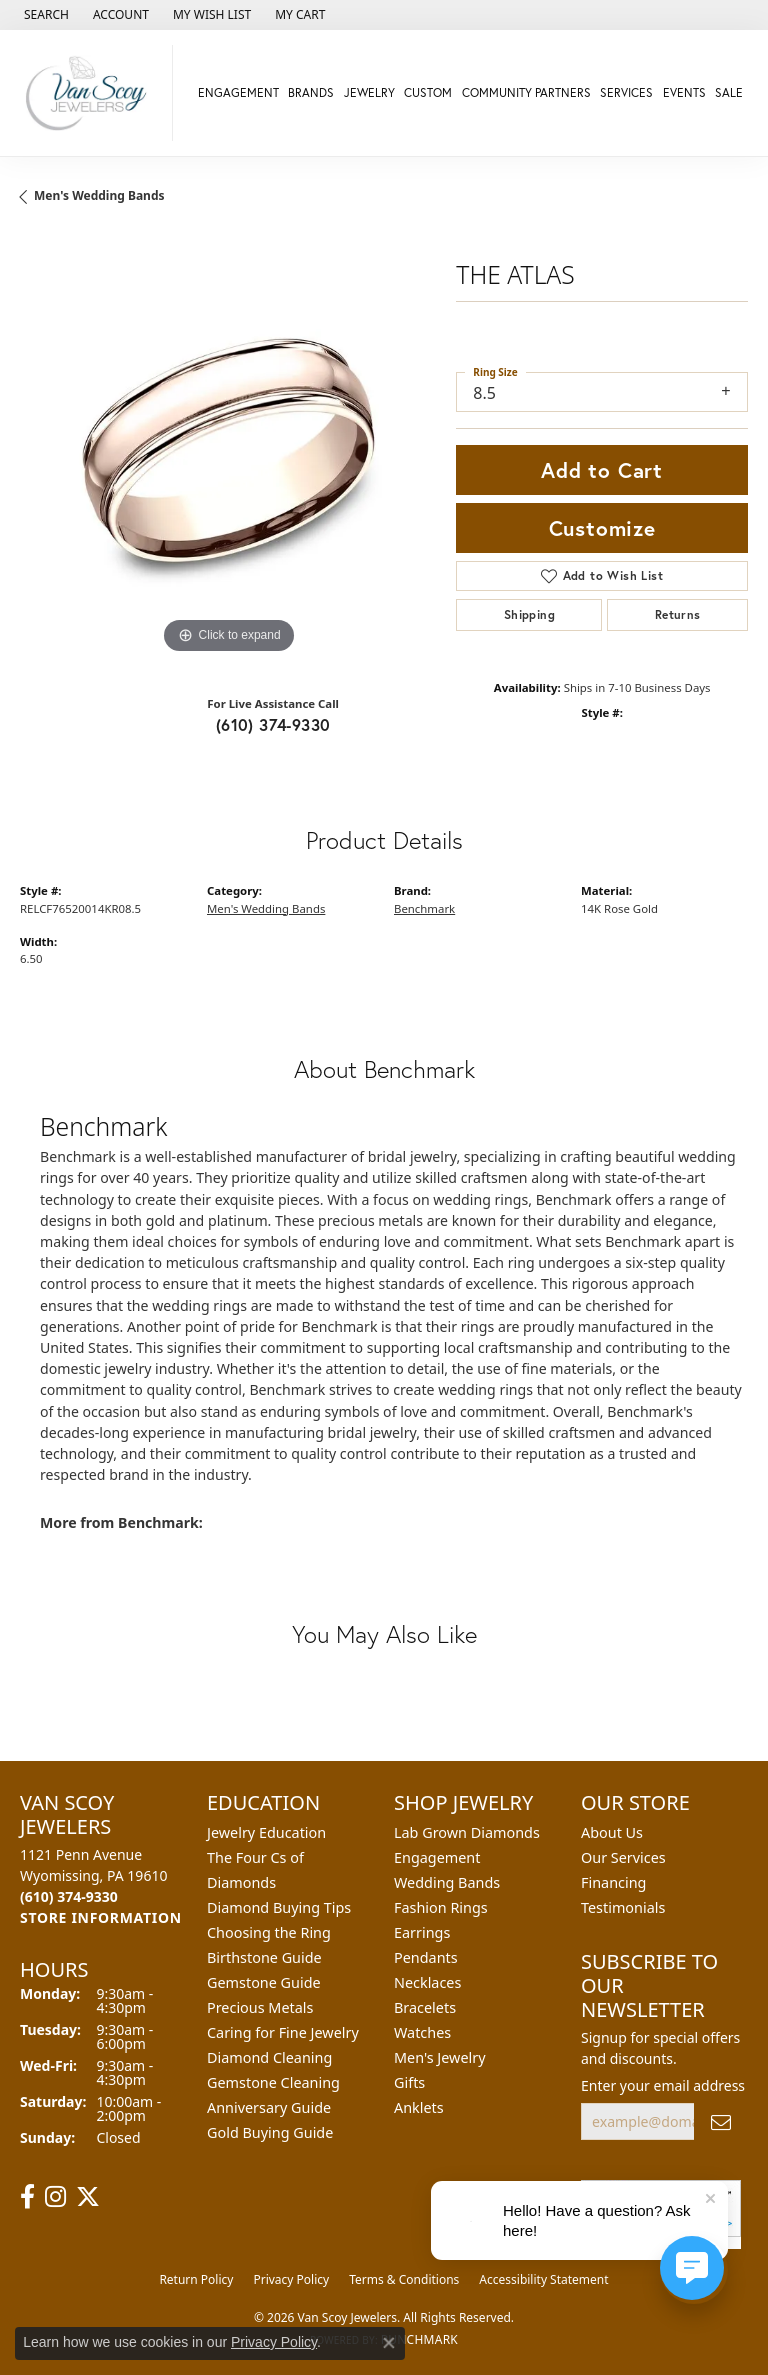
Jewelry (369, 92)
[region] (228, 451)
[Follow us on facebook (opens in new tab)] (27, 2197)
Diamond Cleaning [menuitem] (269, 2057)
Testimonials (623, 1907)
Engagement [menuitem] (437, 1857)
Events (684, 92)
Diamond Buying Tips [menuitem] (279, 1907)
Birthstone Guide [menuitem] (264, 1957)
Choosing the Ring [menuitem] (269, 1932)
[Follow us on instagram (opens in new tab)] (55, 2197)
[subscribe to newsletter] (721, 2121)
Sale (729, 92)
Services (626, 92)
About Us (612, 1832)
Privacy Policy (291, 2279)
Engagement (238, 92)
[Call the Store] (69, 1896)
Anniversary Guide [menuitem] (269, 2107)
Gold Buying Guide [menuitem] (270, 2132)
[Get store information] (101, 1917)
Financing (613, 1882)
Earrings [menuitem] (422, 1932)
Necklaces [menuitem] (427, 1982)
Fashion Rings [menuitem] (441, 1907)
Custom (428, 92)
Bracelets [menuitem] (425, 2007)
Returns (678, 614)
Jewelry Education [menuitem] (266, 1832)
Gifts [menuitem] (409, 2082)
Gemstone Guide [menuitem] (264, 1982)
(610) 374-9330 (273, 724)
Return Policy (196, 2279)
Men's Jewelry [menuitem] (440, 2057)
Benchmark (424, 908)
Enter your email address (663, 2085)
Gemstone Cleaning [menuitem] (273, 2082)
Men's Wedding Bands (99, 195)
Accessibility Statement (543, 2279)
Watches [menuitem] (422, 2032)
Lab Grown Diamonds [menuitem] (467, 1832)
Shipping (529, 614)
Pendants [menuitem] (426, 1957)
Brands (311, 92)
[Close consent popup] (389, 2343)
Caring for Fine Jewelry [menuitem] (283, 2032)
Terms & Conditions (404, 2279)
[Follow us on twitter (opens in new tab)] (88, 2197)
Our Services (623, 1857)
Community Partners (526, 92)
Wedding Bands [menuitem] (447, 1882)
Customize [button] (602, 528)
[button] (44, 15)
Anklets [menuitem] (419, 2107)
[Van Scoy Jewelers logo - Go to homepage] (91, 93)
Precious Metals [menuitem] (260, 2007)
